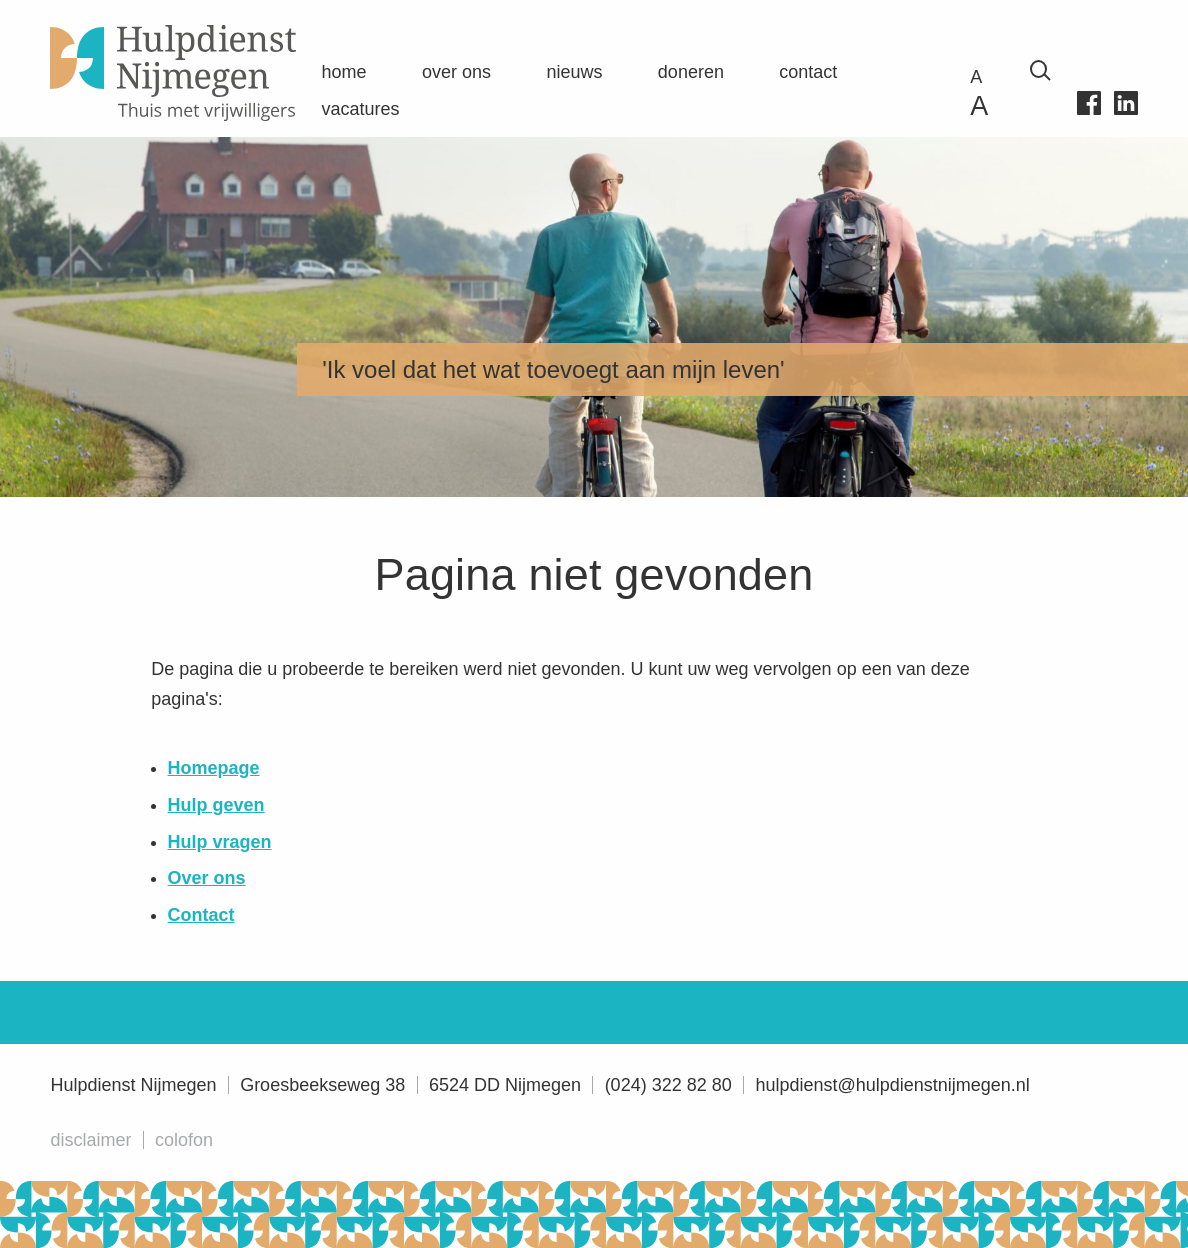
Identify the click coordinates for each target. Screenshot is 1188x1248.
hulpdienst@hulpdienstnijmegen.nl (892, 1085)
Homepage (214, 768)
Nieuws (574, 72)
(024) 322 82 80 (668, 1085)
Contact (808, 72)
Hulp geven (216, 805)
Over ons (456, 72)
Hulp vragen (220, 842)
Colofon (184, 1140)
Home (344, 72)
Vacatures (361, 109)
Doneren (691, 72)
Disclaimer (90, 1140)
